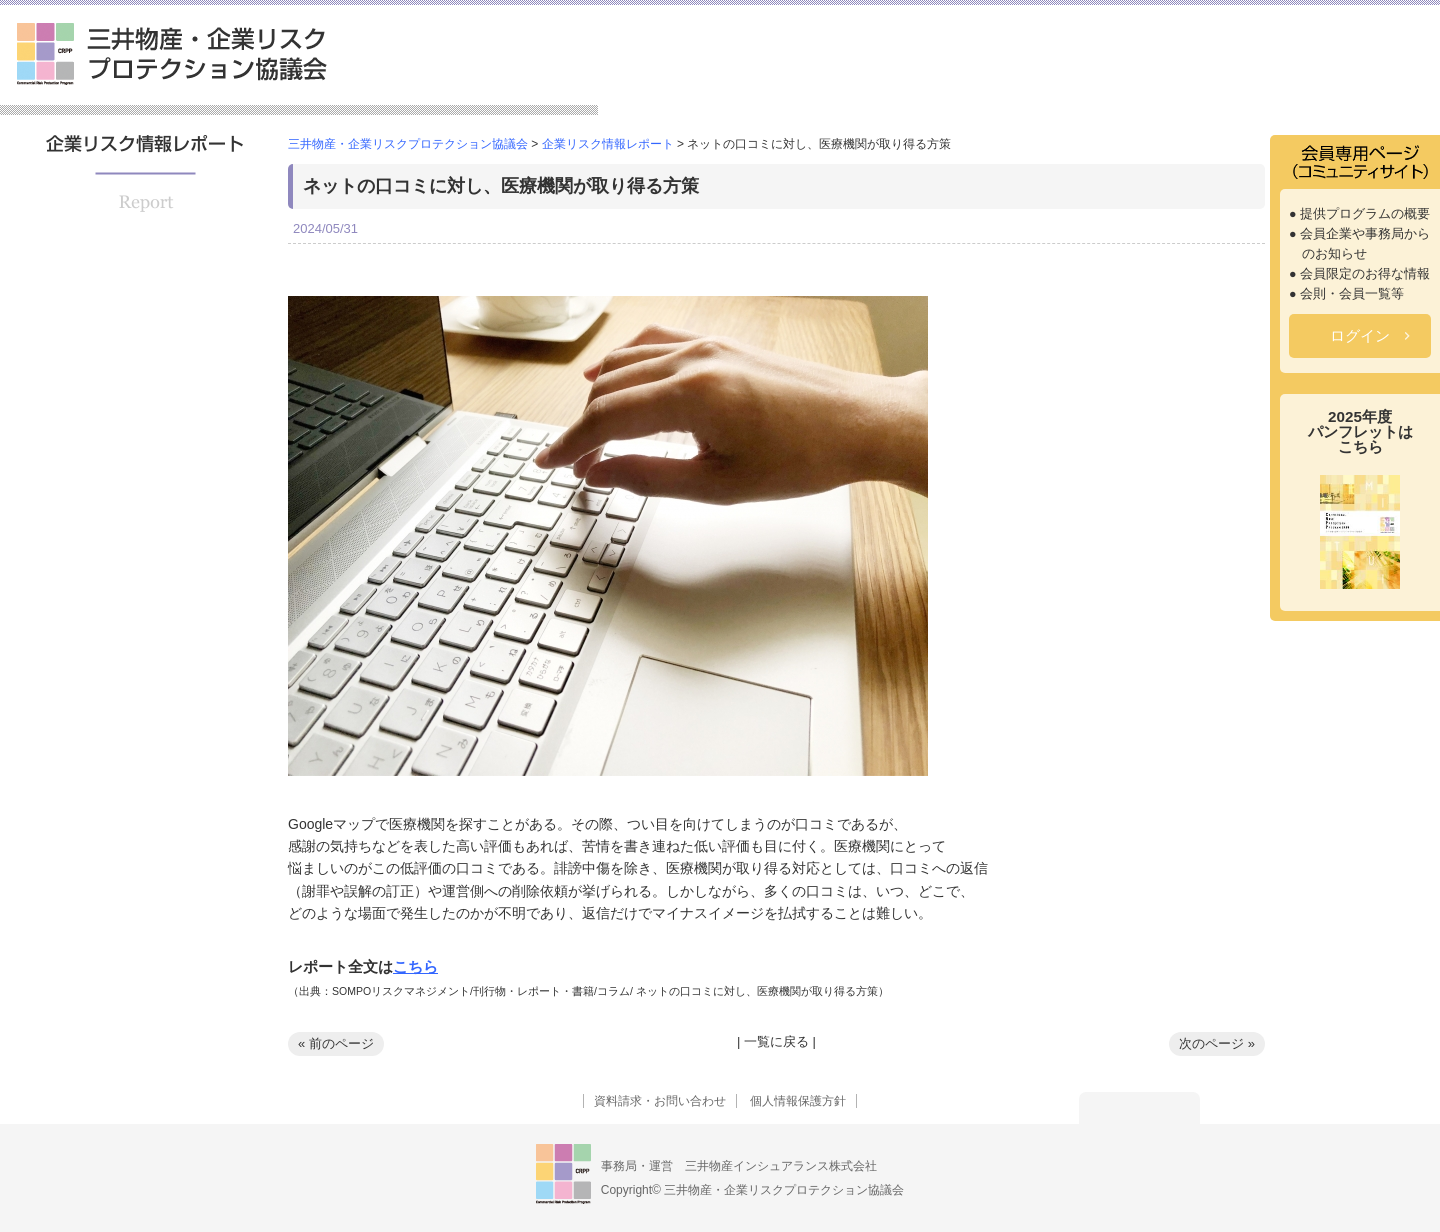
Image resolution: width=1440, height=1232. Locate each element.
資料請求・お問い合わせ (660, 1101)
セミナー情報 (1027, 84)
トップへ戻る (1139, 1108)
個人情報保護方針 (798, 1101)
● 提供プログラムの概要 (1359, 214)
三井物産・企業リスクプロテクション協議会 (172, 54)
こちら (415, 966)
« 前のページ (336, 1043)
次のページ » (1217, 1043)
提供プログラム (892, 84)
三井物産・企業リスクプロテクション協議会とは (709, 76)
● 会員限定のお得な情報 (1359, 274)
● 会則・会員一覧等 (1346, 294)
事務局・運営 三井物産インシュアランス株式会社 (739, 1166)
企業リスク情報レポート (1195, 84)
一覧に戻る (776, 1041)
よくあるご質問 (1370, 84)
